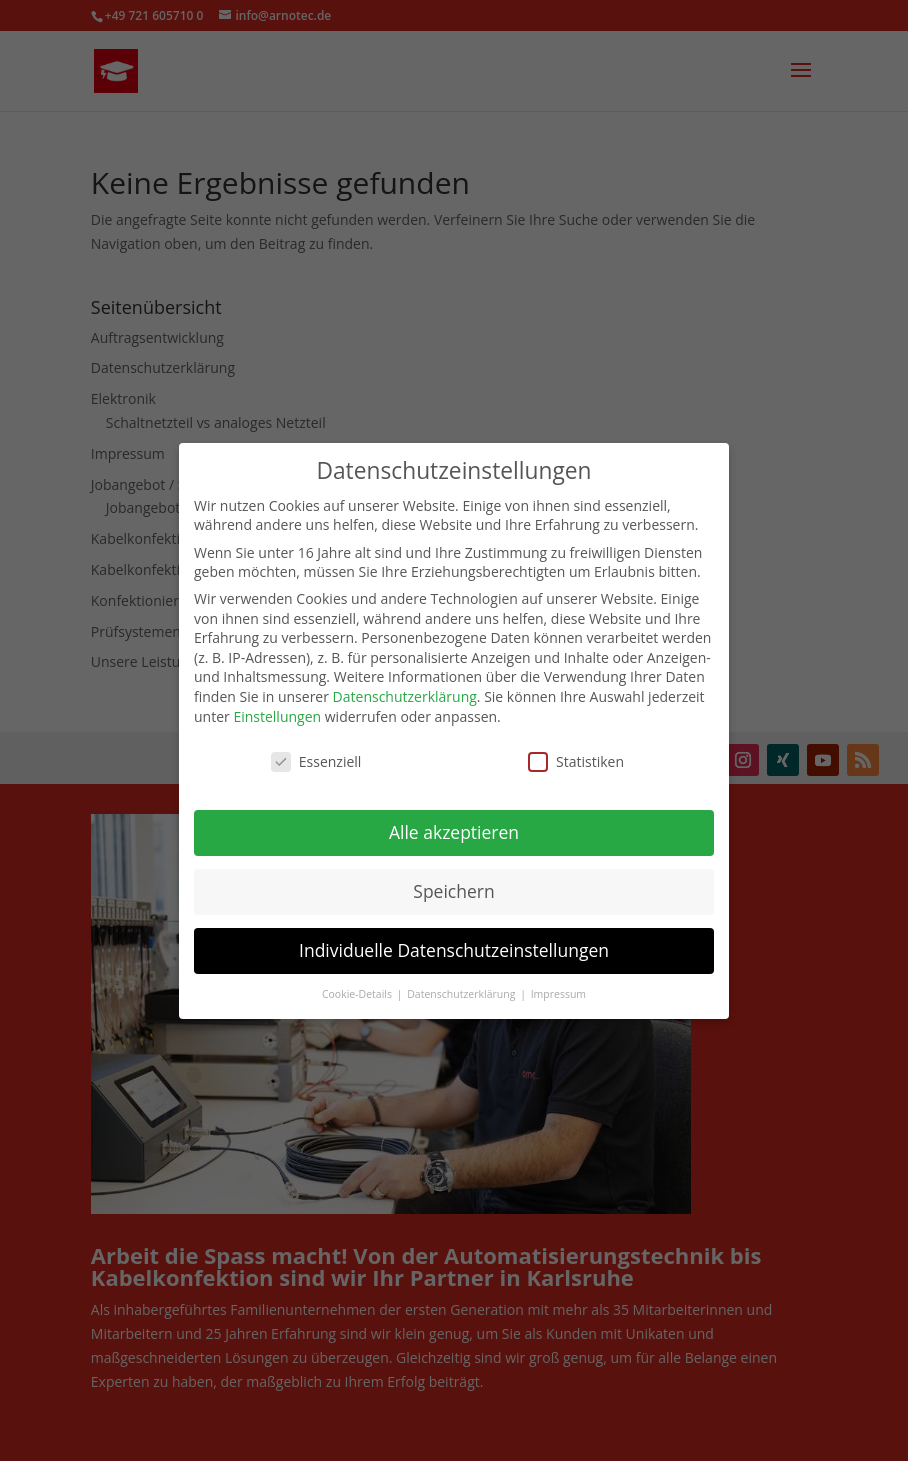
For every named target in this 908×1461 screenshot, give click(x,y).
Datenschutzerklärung (405, 686)
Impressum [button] (558, 984)
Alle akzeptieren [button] (454, 823)
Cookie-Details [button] (358, 984)
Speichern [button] (453, 881)
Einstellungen (277, 706)
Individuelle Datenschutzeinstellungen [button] (454, 940)
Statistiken (576, 752)
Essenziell (316, 752)
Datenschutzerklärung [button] (462, 984)
